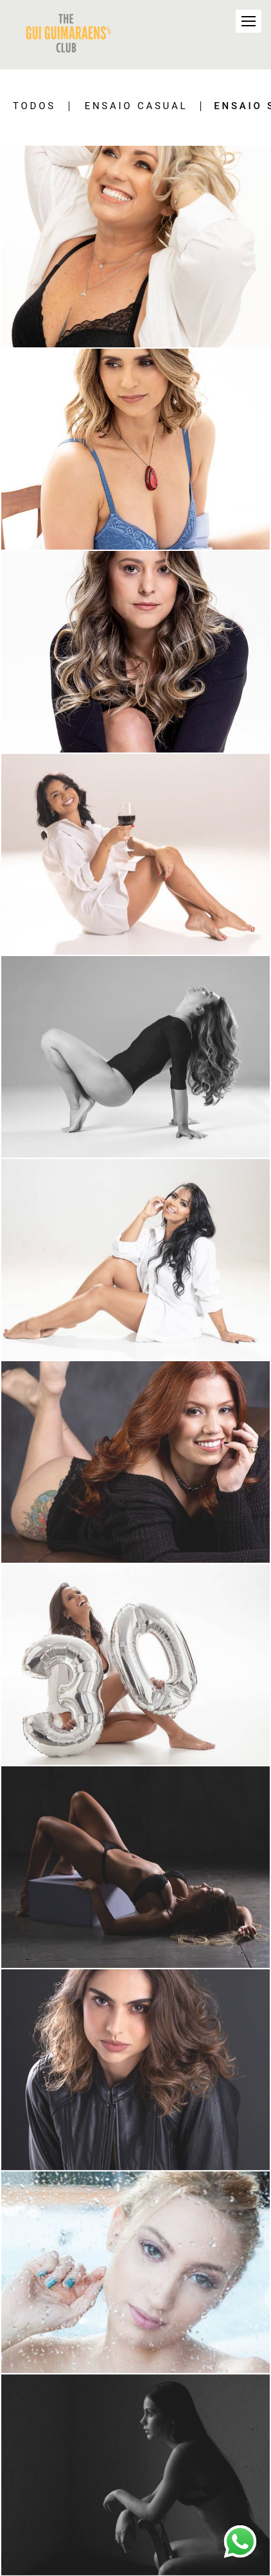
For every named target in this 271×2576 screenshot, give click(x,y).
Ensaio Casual (136, 106)
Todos (34, 106)
